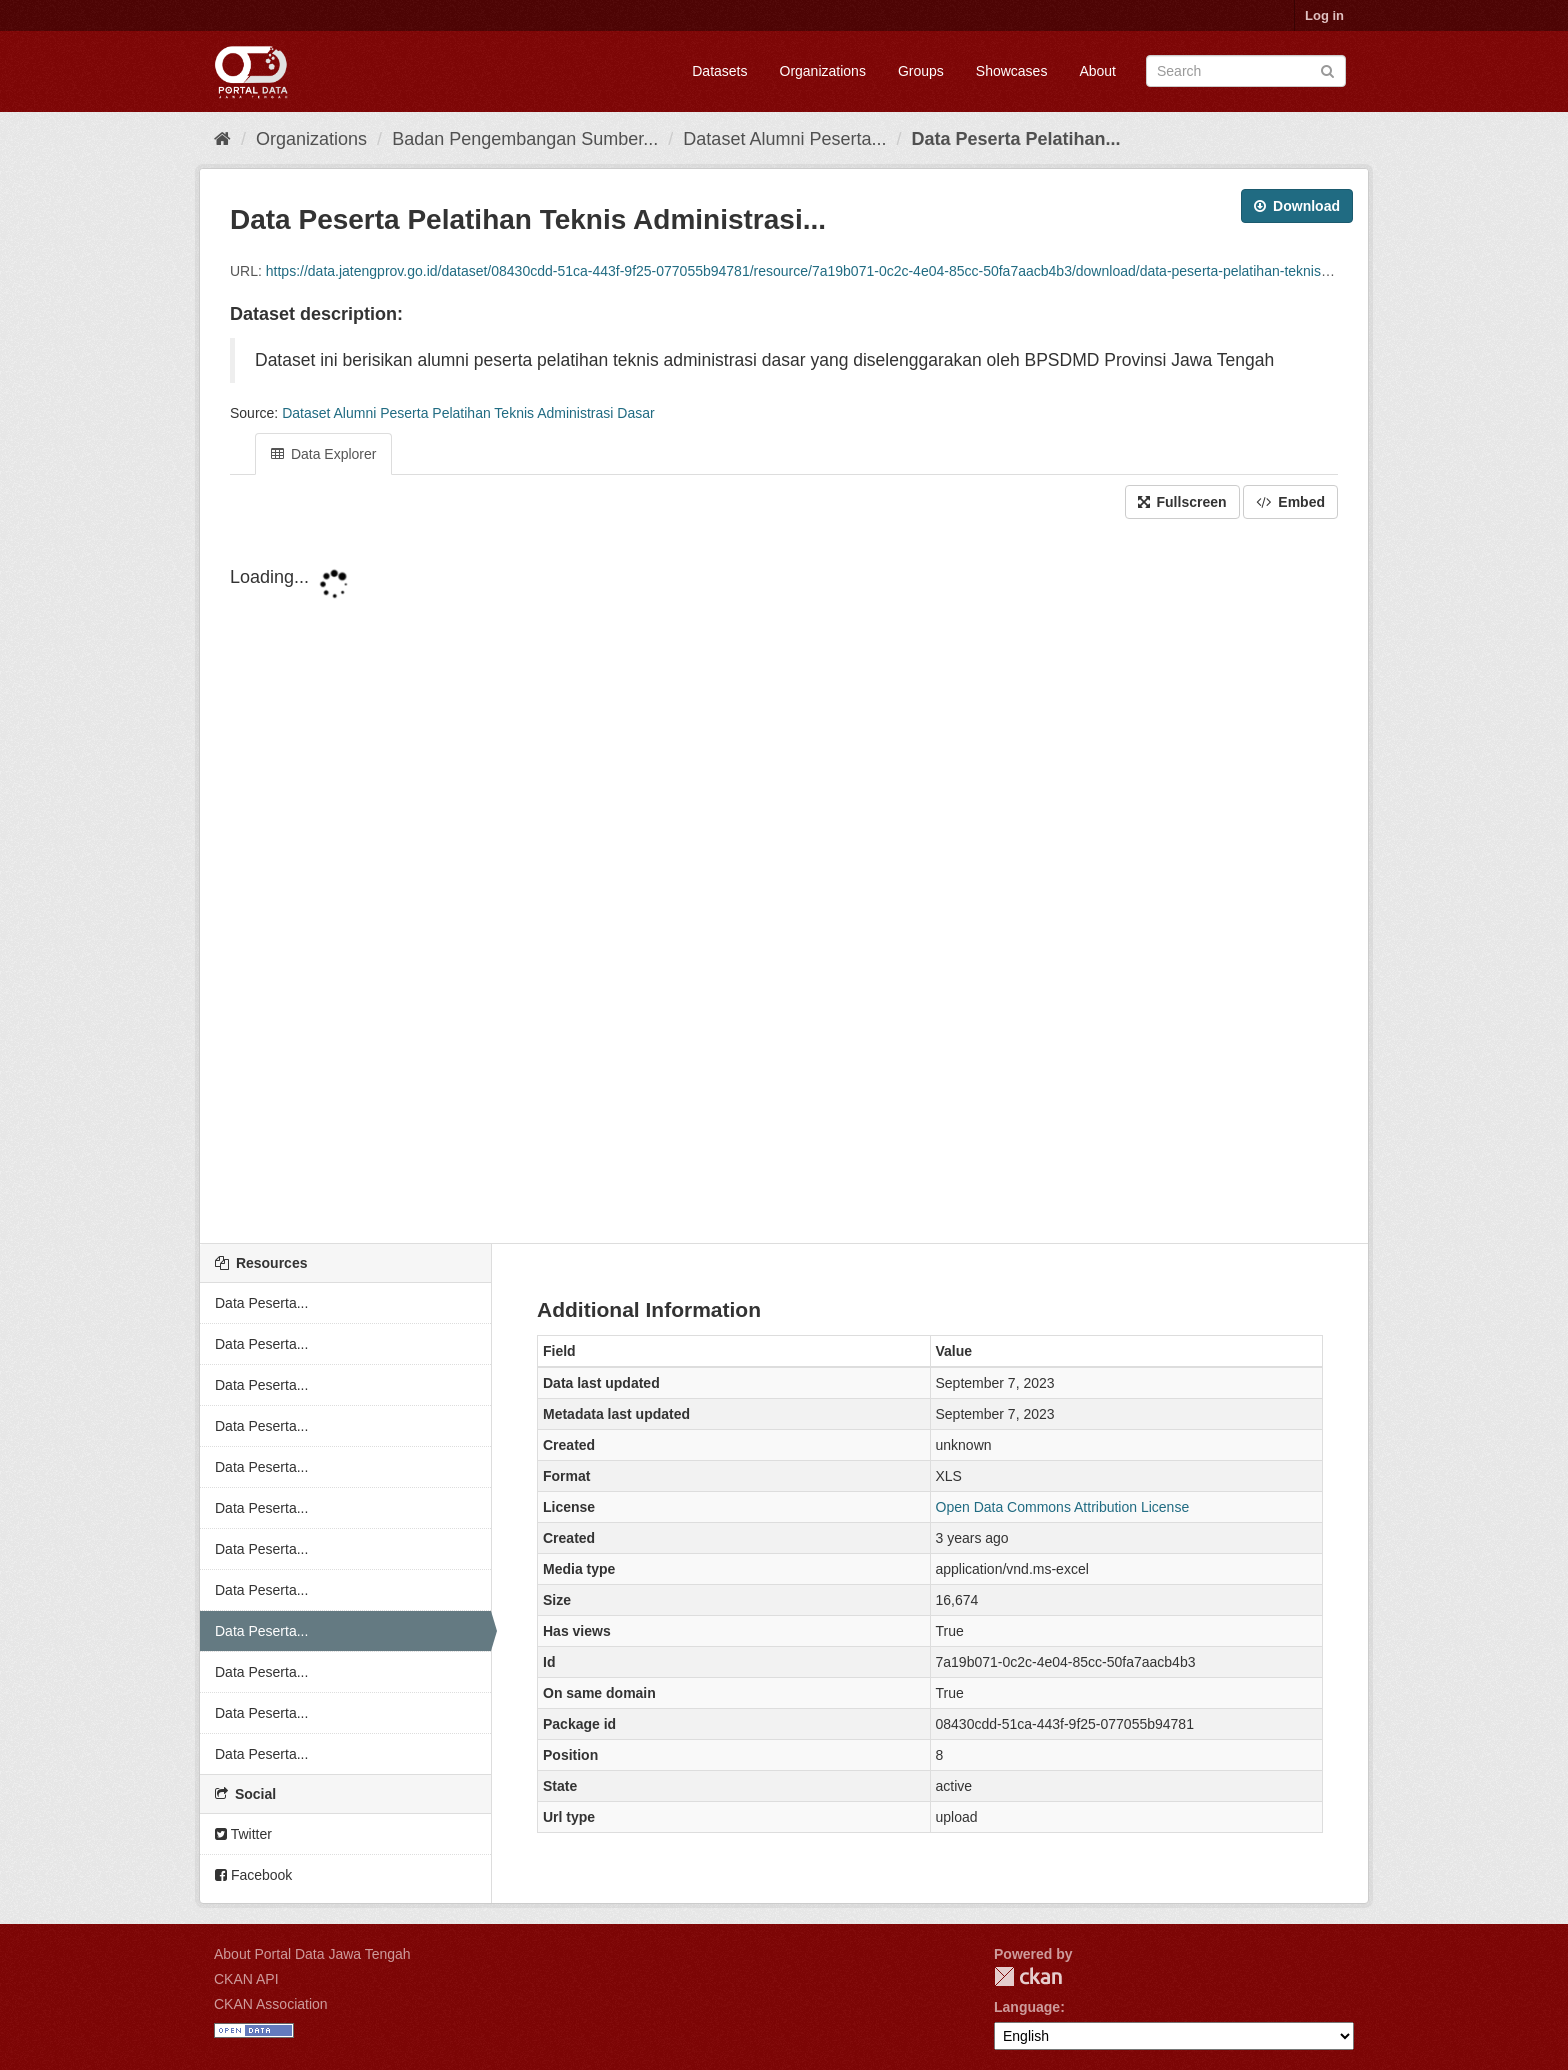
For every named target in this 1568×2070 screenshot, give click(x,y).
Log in (1324, 15)
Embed (1290, 502)
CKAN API (246, 1979)
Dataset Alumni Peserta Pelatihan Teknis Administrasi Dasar (468, 413)
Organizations (823, 71)
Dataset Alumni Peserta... (784, 139)
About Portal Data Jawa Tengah (312, 1954)
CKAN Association (271, 2004)
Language (1027, 2007)
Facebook (253, 1875)
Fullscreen (1182, 502)
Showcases (1012, 71)
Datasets (719, 71)
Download (1297, 206)
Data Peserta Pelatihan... (1016, 139)
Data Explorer (323, 454)
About (1097, 71)
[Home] (222, 139)
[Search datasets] (1246, 71)
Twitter (243, 1834)
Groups (921, 71)
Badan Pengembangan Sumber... (525, 139)
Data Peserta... (261, 1303)
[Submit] (1327, 69)
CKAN (1028, 1976)
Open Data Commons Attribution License (1063, 1507)
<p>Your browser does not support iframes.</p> (784, 883)
